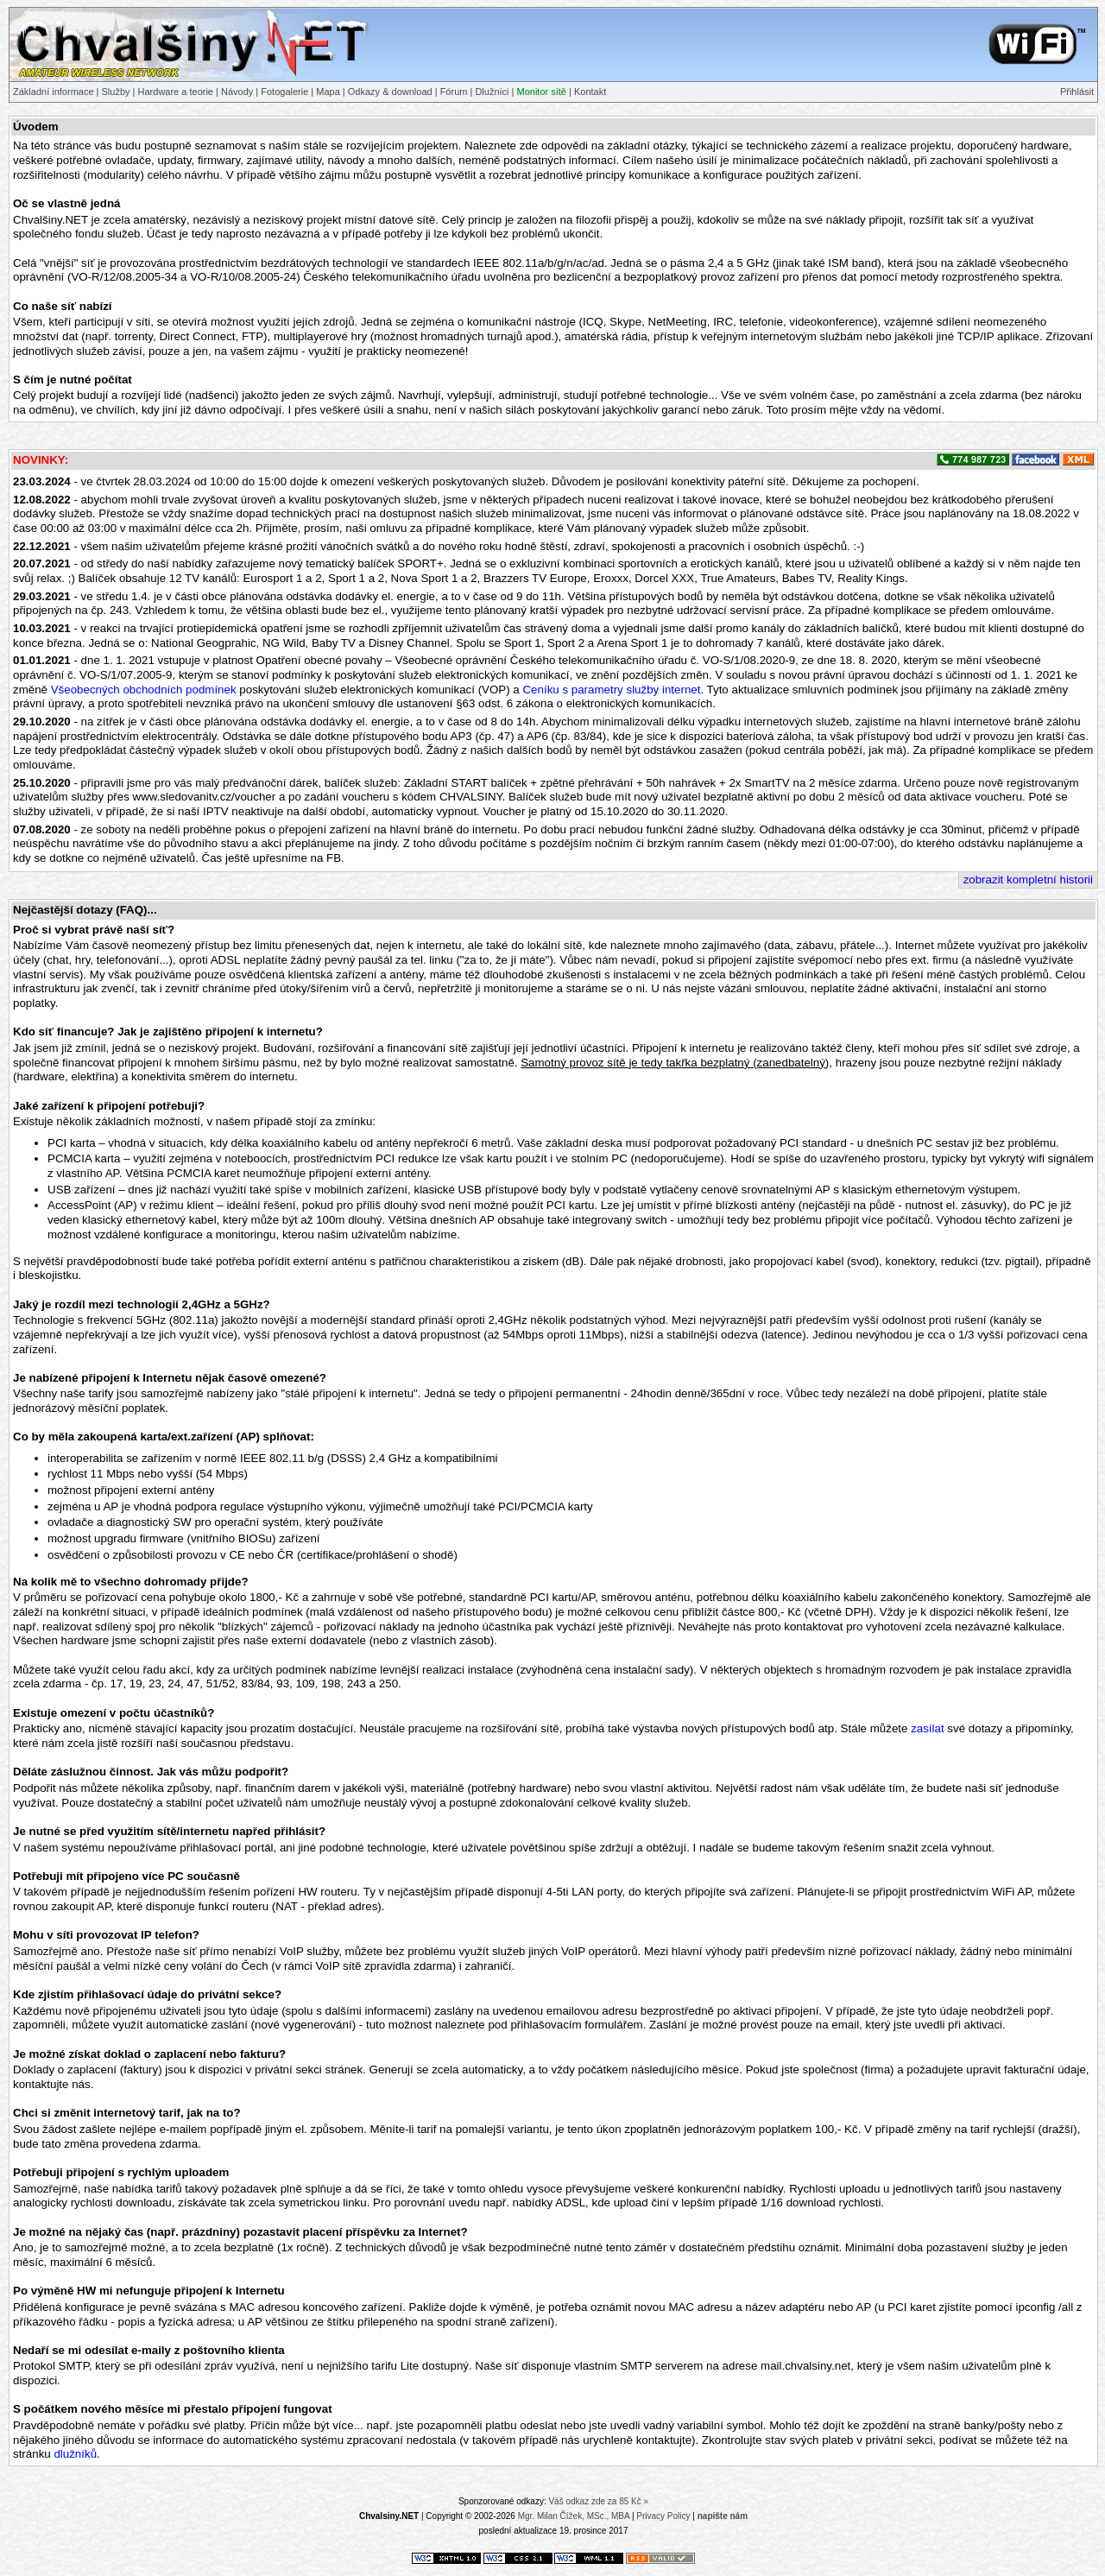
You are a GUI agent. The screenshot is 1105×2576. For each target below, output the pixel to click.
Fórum (454, 91)
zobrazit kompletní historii (1028, 879)
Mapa (328, 91)
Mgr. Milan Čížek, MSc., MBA (573, 2516)
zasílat (927, 1728)
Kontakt (590, 91)
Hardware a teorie (175, 91)
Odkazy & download (390, 91)
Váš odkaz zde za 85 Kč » (598, 2501)
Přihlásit (1077, 91)
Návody (237, 91)
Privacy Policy (663, 2516)
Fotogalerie (284, 91)
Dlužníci (491, 91)
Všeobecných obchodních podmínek (144, 689)
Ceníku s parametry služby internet (611, 689)
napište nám (723, 2516)
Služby (116, 91)
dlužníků (75, 2453)
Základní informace (53, 91)
